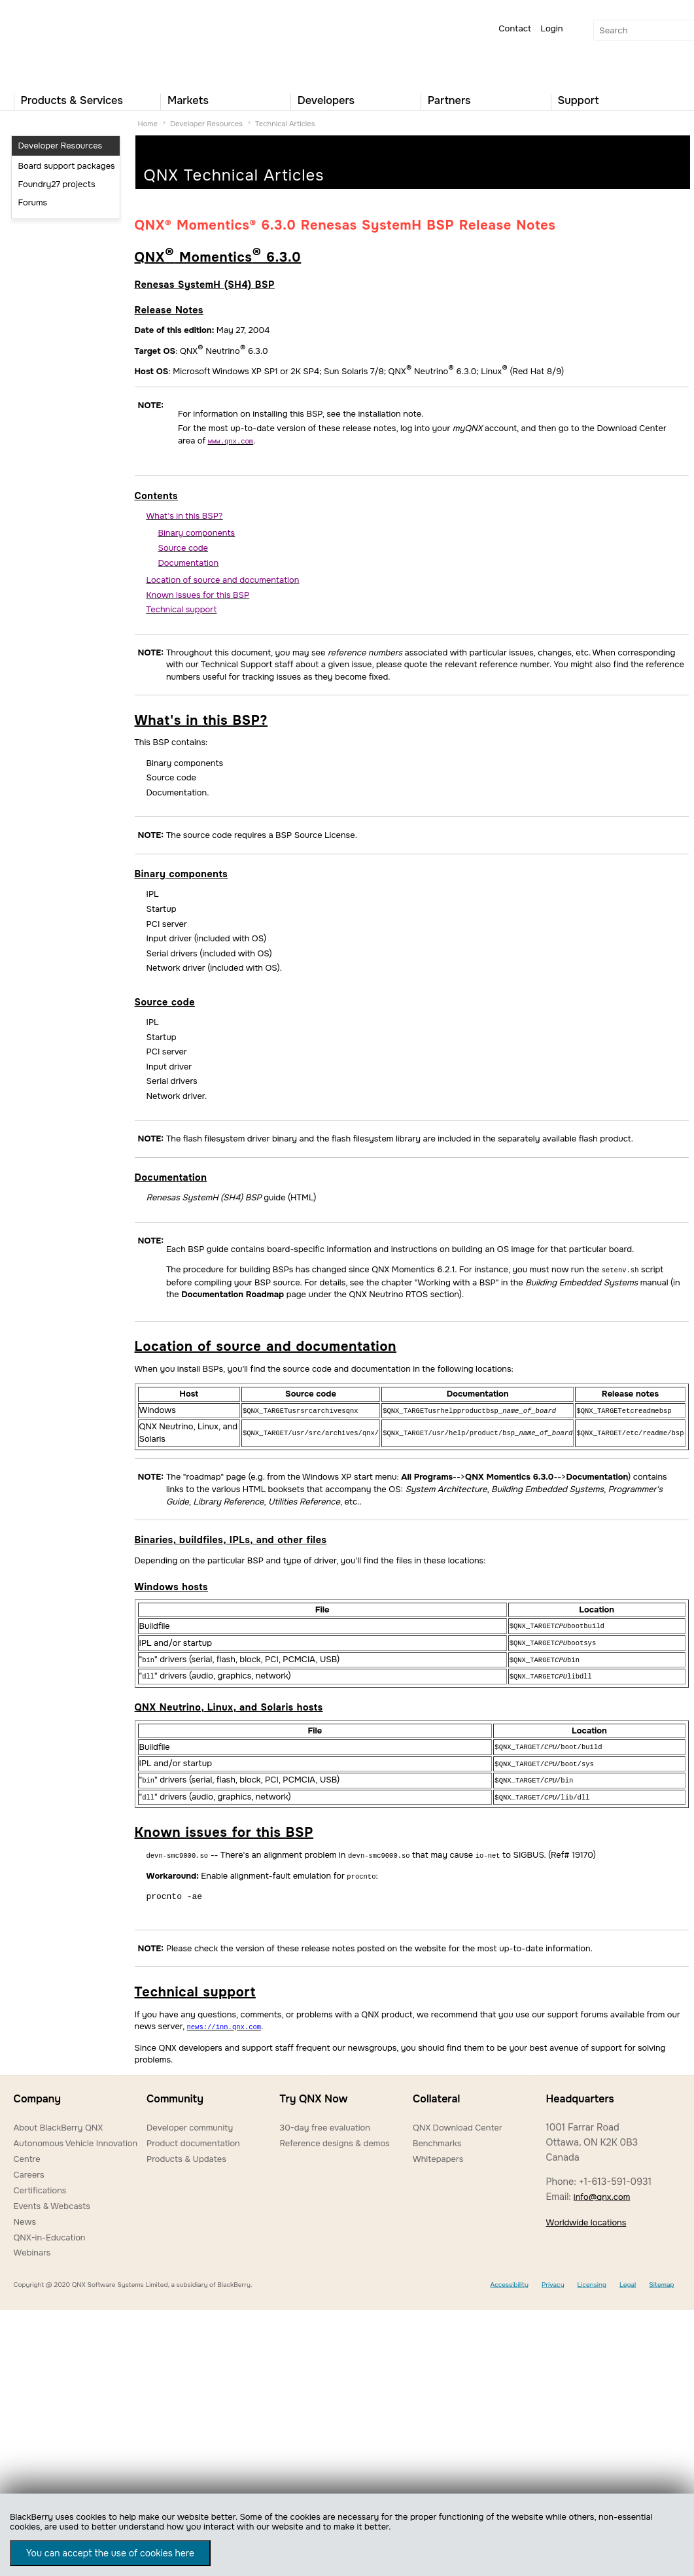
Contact (514, 28)
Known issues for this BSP (224, 1825)
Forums (33, 202)
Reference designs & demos (334, 2134)
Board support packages (66, 165)
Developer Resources (206, 123)
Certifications (40, 2181)
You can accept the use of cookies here (110, 2553)
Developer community (190, 2118)
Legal (627, 2275)
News (25, 2212)
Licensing (592, 2275)
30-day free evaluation (324, 2118)
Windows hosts (171, 1585)
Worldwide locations (586, 2213)
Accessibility (509, 2275)
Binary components (181, 873)
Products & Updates (186, 2149)
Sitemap (661, 2275)
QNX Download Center (457, 2118)
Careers (29, 2165)
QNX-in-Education (50, 2228)
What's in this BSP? (201, 720)
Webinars (32, 2243)
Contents (156, 495)
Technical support (195, 1984)
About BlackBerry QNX (58, 2118)
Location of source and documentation (266, 1345)
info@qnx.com (602, 2187)
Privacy (553, 2275)
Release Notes (169, 310)
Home (148, 123)
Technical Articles (285, 123)
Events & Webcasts (52, 2196)
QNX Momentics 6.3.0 (218, 257)
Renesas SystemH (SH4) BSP (205, 284)
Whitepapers (438, 2149)
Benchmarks (437, 2134)
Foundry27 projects (56, 184)
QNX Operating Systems (53, 43)
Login (551, 28)
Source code (165, 1001)
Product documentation (193, 2134)
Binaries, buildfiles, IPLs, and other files (231, 1538)
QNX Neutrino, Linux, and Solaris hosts (229, 1703)
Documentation (171, 1177)
